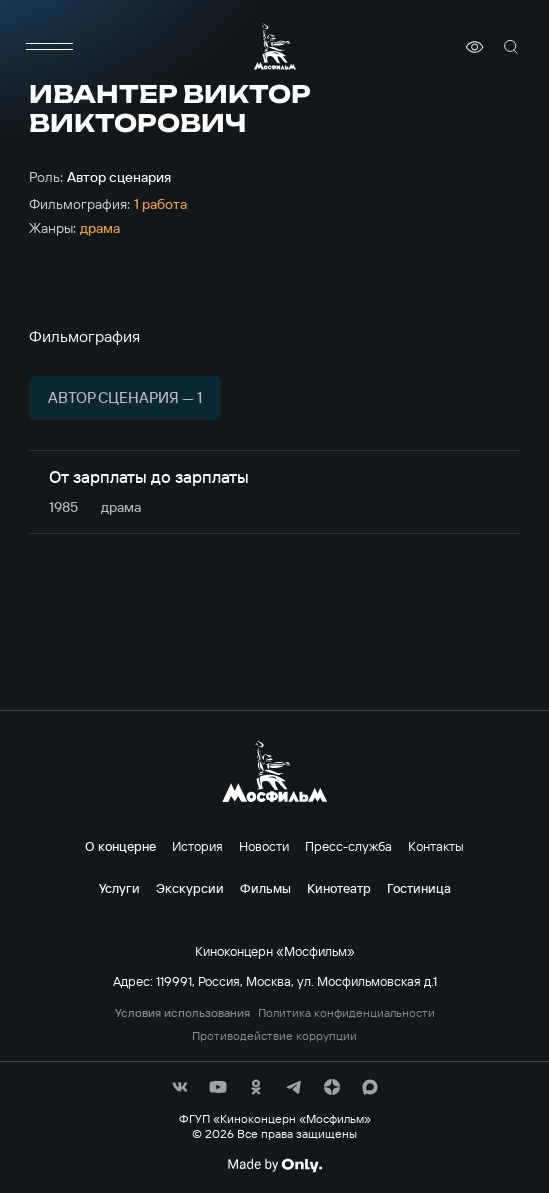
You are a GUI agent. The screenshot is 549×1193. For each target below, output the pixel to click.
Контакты (436, 846)
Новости (264, 846)
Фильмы (265, 888)
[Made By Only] (274, 1165)
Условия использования (182, 1013)
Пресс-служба (348, 846)
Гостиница (419, 888)
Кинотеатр (339, 888)
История (197, 846)
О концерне (120, 846)
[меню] (49, 47)
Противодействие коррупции (274, 1036)
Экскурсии (190, 888)
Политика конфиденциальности (346, 1013)
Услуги (119, 888)
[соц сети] (180, 1087)
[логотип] (275, 46)
